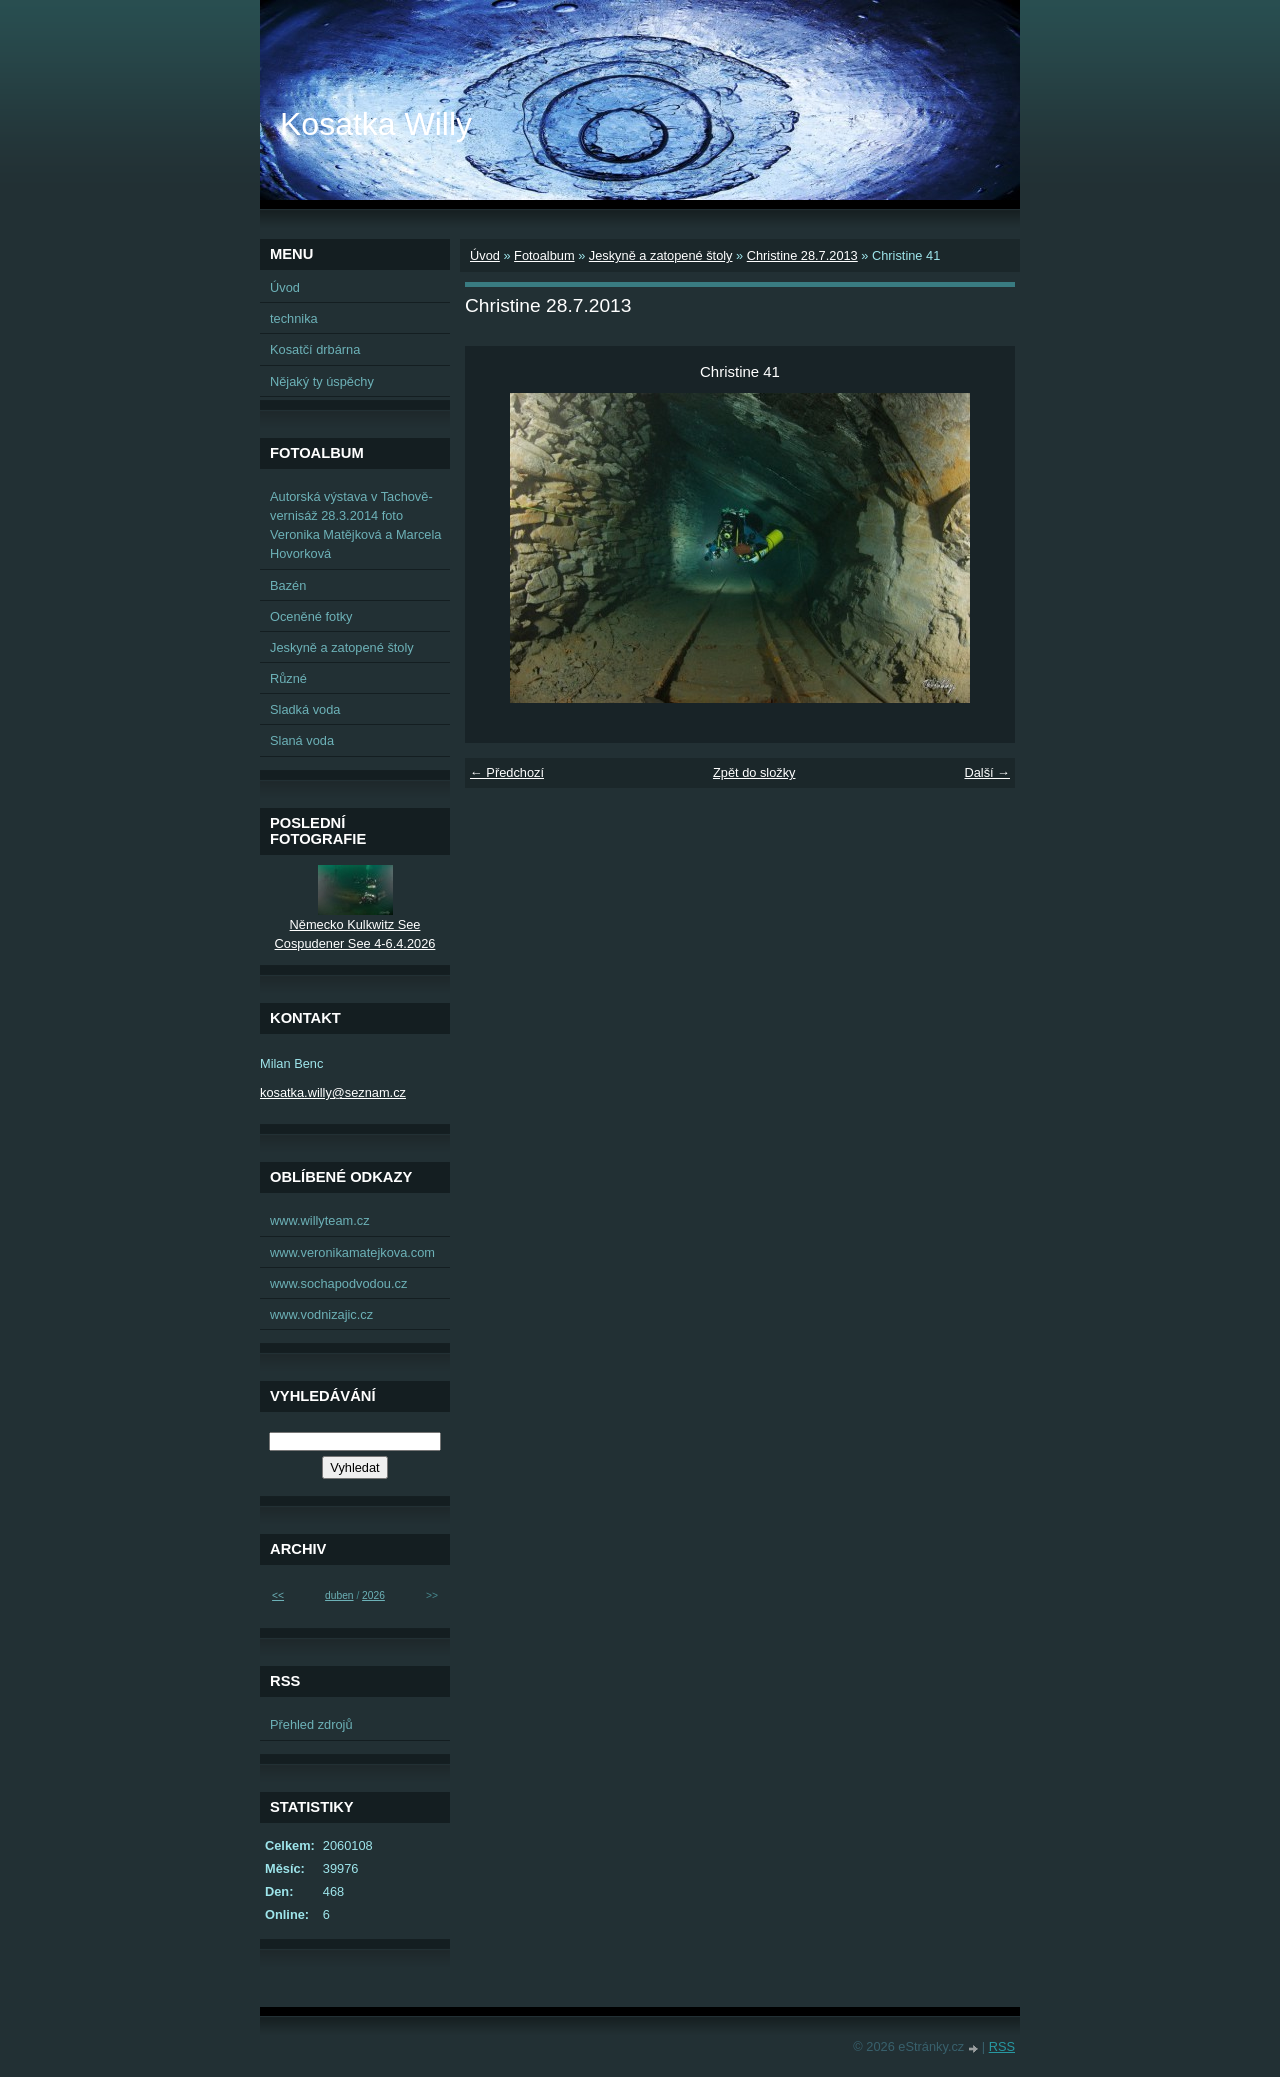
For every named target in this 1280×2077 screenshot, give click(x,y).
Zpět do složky (754, 772)
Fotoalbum (544, 255)
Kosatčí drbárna (315, 349)
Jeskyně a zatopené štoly (661, 255)
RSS (1002, 2046)
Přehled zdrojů (311, 1724)
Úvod (485, 255)
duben (339, 1595)
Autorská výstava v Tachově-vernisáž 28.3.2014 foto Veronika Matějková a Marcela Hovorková (355, 525)
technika (294, 318)
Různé (288, 678)
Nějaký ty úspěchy (322, 381)
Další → (987, 772)
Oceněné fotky (311, 616)
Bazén (288, 585)
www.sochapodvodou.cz (338, 1283)
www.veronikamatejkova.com (352, 1252)
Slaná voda (302, 740)
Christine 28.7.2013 (802, 255)
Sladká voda (305, 709)
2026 (373, 1595)
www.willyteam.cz (320, 1220)
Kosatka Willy (376, 124)
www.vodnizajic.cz (321, 1314)
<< (278, 1595)
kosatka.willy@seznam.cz (333, 1092)
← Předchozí (507, 772)
